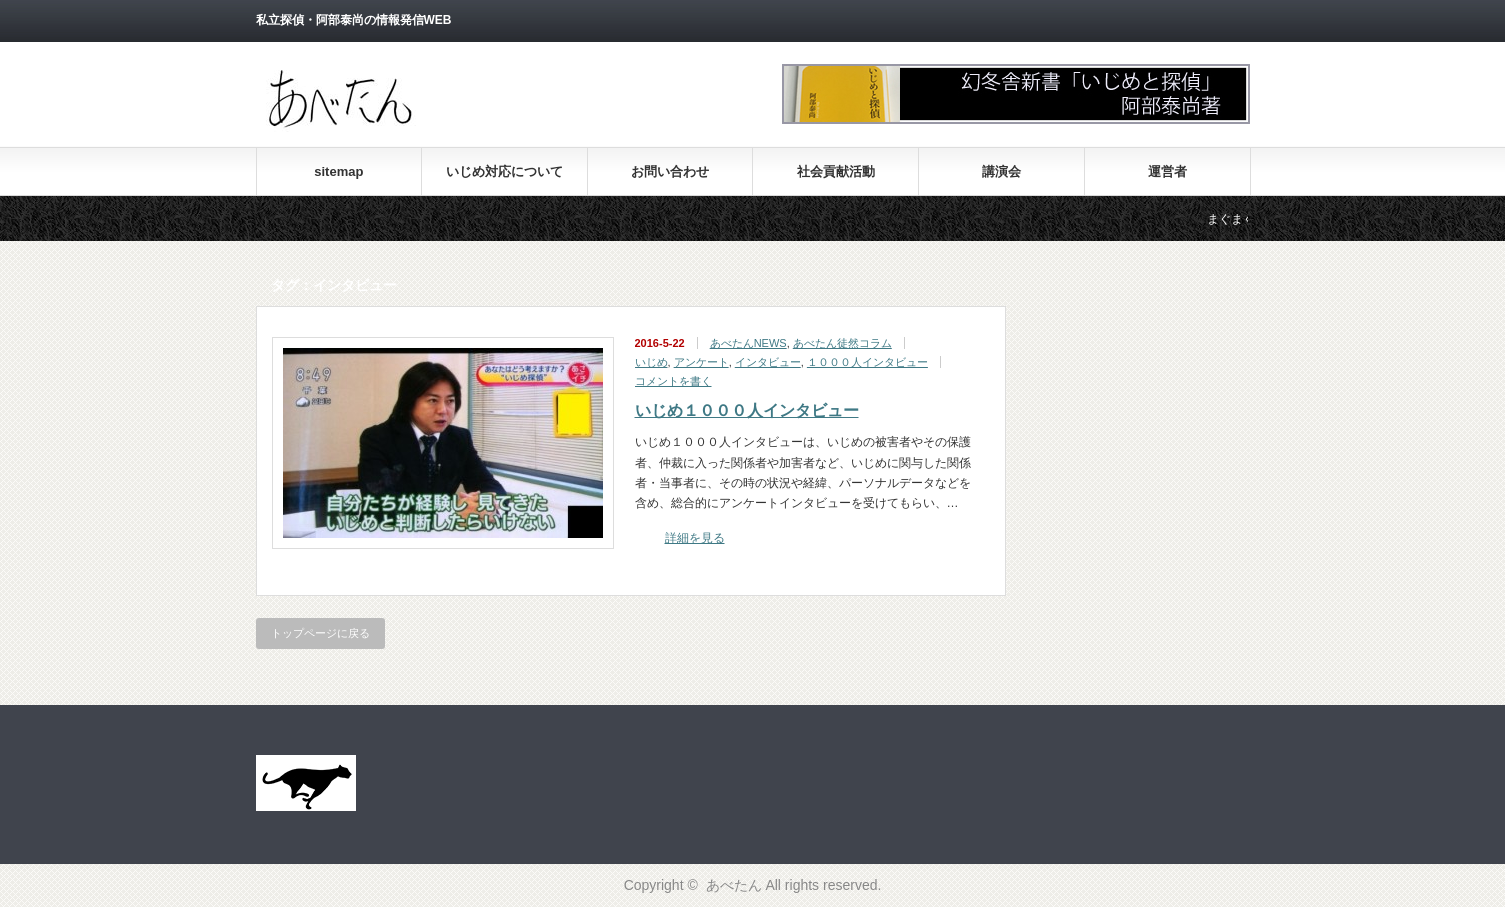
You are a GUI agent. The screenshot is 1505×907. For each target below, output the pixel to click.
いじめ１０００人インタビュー (747, 410)
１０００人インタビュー (867, 362)
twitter (1212, 21)
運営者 (1167, 171)
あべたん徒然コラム (842, 343)
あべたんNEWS (748, 343)
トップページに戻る (320, 633)
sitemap (338, 171)
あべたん (734, 885)
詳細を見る (695, 538)
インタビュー (768, 362)
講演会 (1001, 171)
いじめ (651, 362)
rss (1185, 21)
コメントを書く (673, 381)
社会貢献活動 (836, 171)
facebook (1239, 21)
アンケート (701, 362)
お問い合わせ (670, 171)
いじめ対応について (504, 171)
